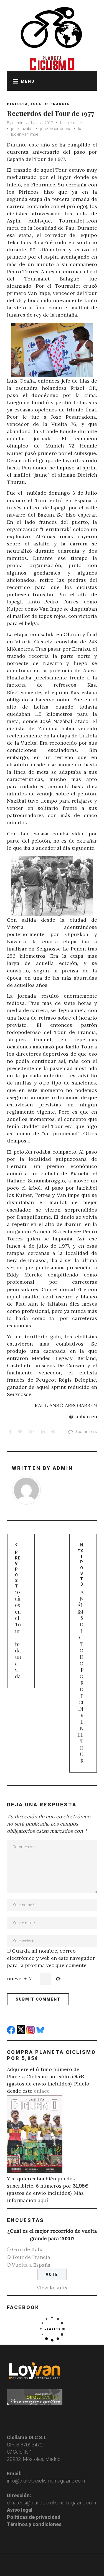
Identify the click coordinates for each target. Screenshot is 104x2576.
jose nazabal (22, 129)
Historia (17, 104)
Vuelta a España (31, 2265)
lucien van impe (24, 134)
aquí (43, 2200)
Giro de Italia (28, 2249)
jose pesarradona (55, 129)
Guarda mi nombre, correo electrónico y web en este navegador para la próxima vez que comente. (51, 1958)
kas (81, 129)
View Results (52, 2287)
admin (17, 123)
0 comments (82, 1431)
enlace (42, 2091)
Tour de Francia (49, 104)
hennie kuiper (71, 123)
